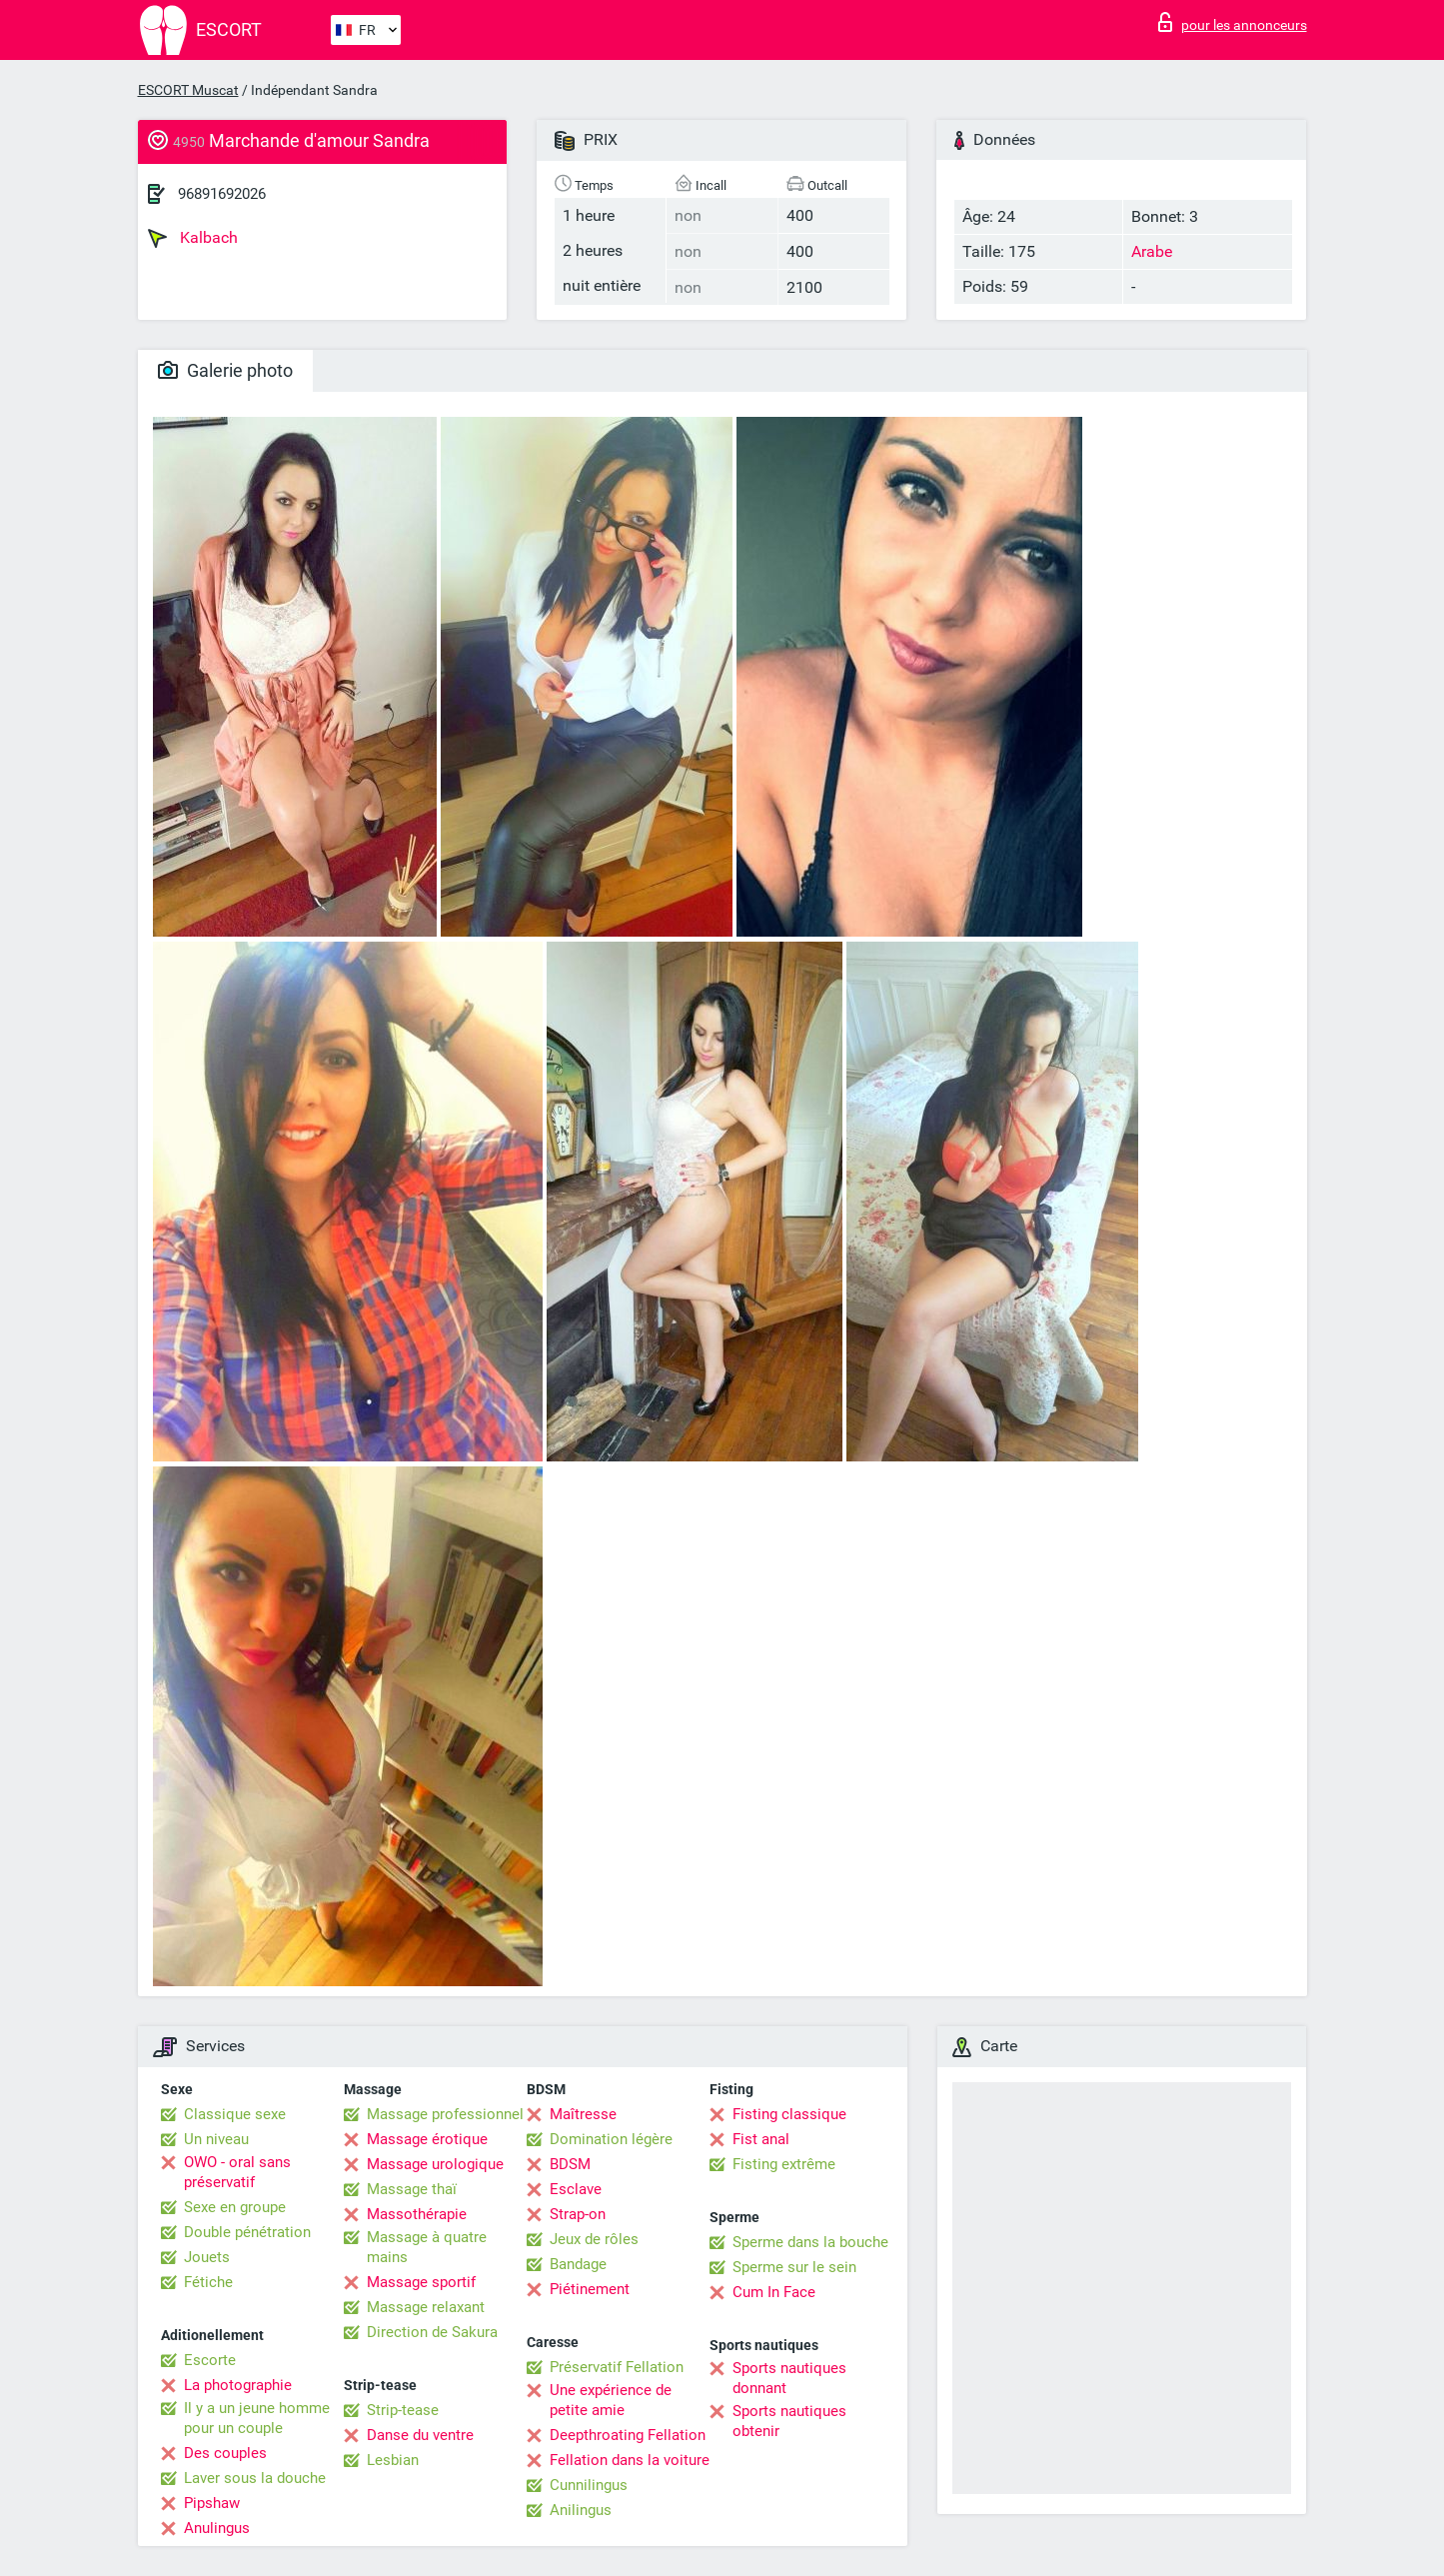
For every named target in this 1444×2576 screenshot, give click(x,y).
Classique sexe (235, 2114)
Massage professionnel (445, 2114)
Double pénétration (247, 2232)
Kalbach (193, 238)
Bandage (578, 2264)
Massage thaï (412, 2189)
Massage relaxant (426, 2307)
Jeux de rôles (594, 2239)
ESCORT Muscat (188, 90)
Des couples (225, 2453)
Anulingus (217, 2528)
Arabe (1151, 251)
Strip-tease (403, 2410)
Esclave (576, 2189)
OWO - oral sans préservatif (237, 2172)
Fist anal (760, 2139)
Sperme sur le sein (794, 2267)
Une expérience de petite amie (611, 2400)
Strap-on (578, 2214)
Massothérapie (417, 2214)
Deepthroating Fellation (628, 2435)
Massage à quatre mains (427, 2247)
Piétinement (590, 2289)
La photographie (238, 2385)
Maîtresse (583, 2114)
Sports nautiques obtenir (789, 2421)
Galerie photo (225, 370)
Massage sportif (421, 2282)
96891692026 (222, 194)
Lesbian (393, 2460)
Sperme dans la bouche (810, 2242)
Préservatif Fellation (617, 2367)
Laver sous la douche (255, 2478)
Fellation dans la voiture (630, 2460)
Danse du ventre (420, 2435)
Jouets (207, 2257)
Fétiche (208, 2282)
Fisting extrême (783, 2164)
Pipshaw (212, 2503)
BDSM (570, 2164)
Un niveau (216, 2139)
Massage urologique (435, 2164)
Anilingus (581, 2510)
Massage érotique (427, 2139)
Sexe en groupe (235, 2207)
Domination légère (611, 2139)
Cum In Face (773, 2292)
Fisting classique (789, 2114)
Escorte (210, 2360)
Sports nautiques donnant (789, 2378)
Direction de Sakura (432, 2332)
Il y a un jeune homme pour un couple (257, 2418)
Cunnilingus (589, 2485)
